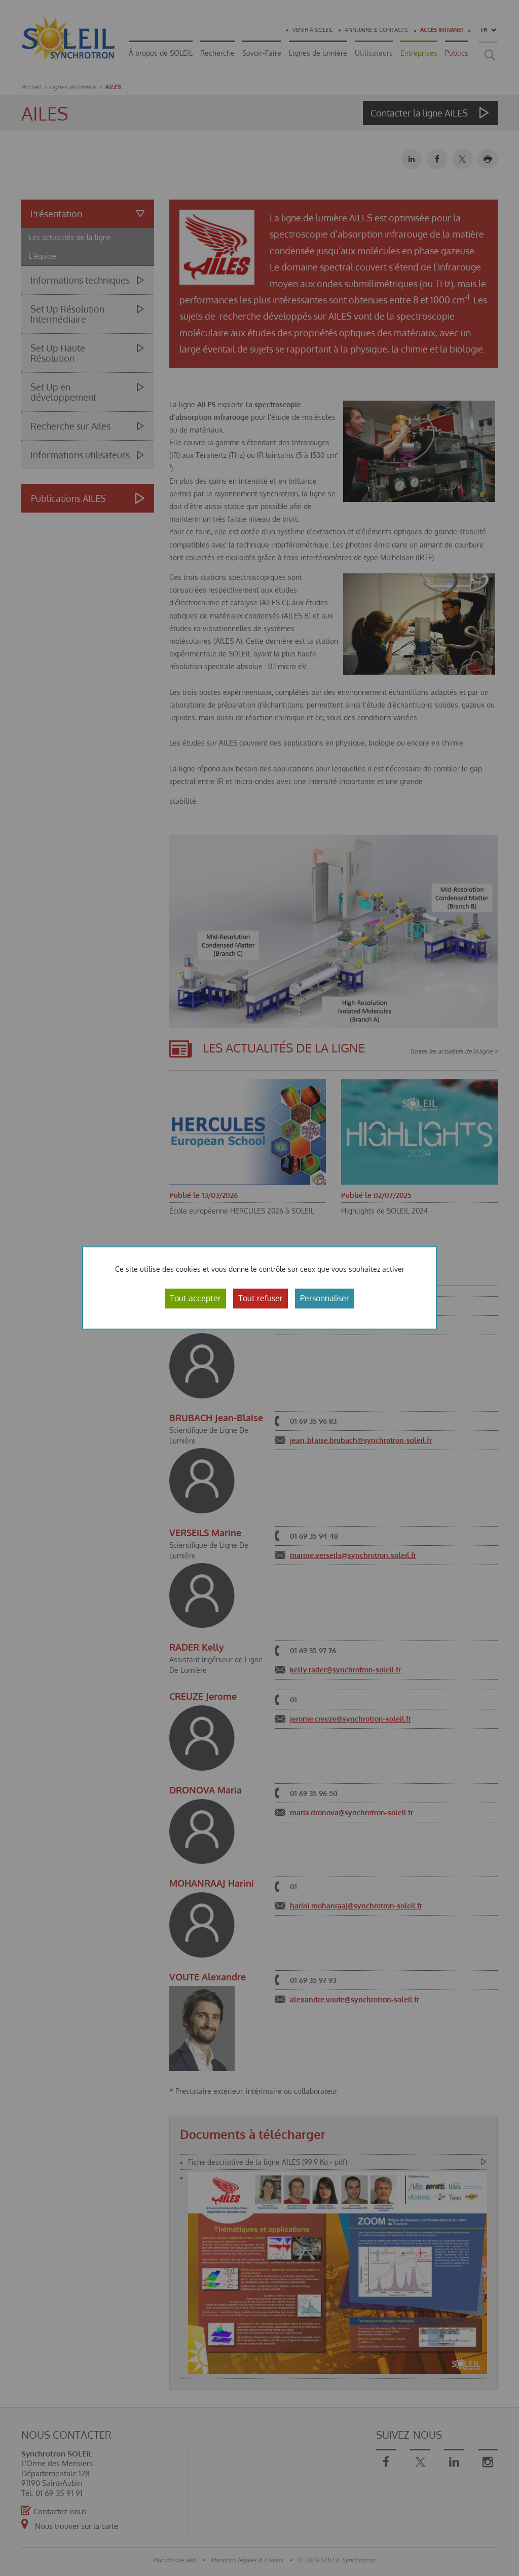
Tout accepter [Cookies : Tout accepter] (195, 1298)
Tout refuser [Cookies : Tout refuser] (260, 1298)
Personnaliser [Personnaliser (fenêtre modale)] (324, 1298)
